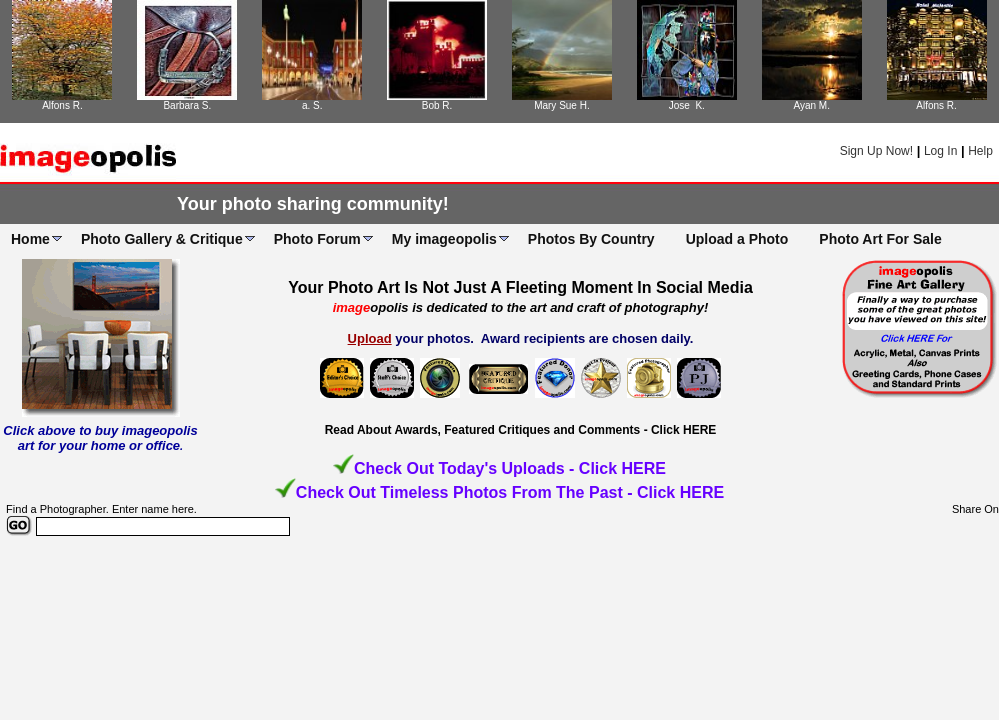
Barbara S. (187, 105)
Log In (940, 151)
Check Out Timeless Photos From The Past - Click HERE (510, 492)
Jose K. (687, 105)
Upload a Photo (737, 239)
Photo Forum (317, 239)
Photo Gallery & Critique (162, 239)
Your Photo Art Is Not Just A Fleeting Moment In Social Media (520, 287)
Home (30, 239)
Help (980, 151)
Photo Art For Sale (880, 239)
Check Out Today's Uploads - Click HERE (510, 468)
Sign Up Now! (876, 151)
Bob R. (437, 105)
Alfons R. (62, 105)
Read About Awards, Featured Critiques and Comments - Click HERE (521, 430)
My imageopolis (444, 239)
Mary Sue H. (562, 105)
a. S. (312, 105)
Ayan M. (811, 105)
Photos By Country (591, 239)
